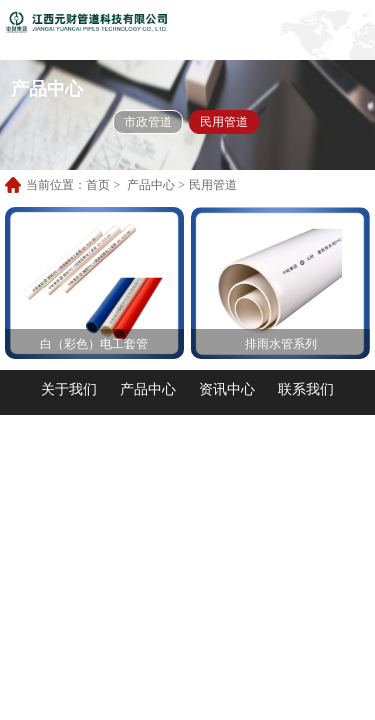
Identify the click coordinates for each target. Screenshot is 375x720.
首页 (98, 185)
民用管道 (224, 122)
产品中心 (151, 185)
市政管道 (148, 122)
